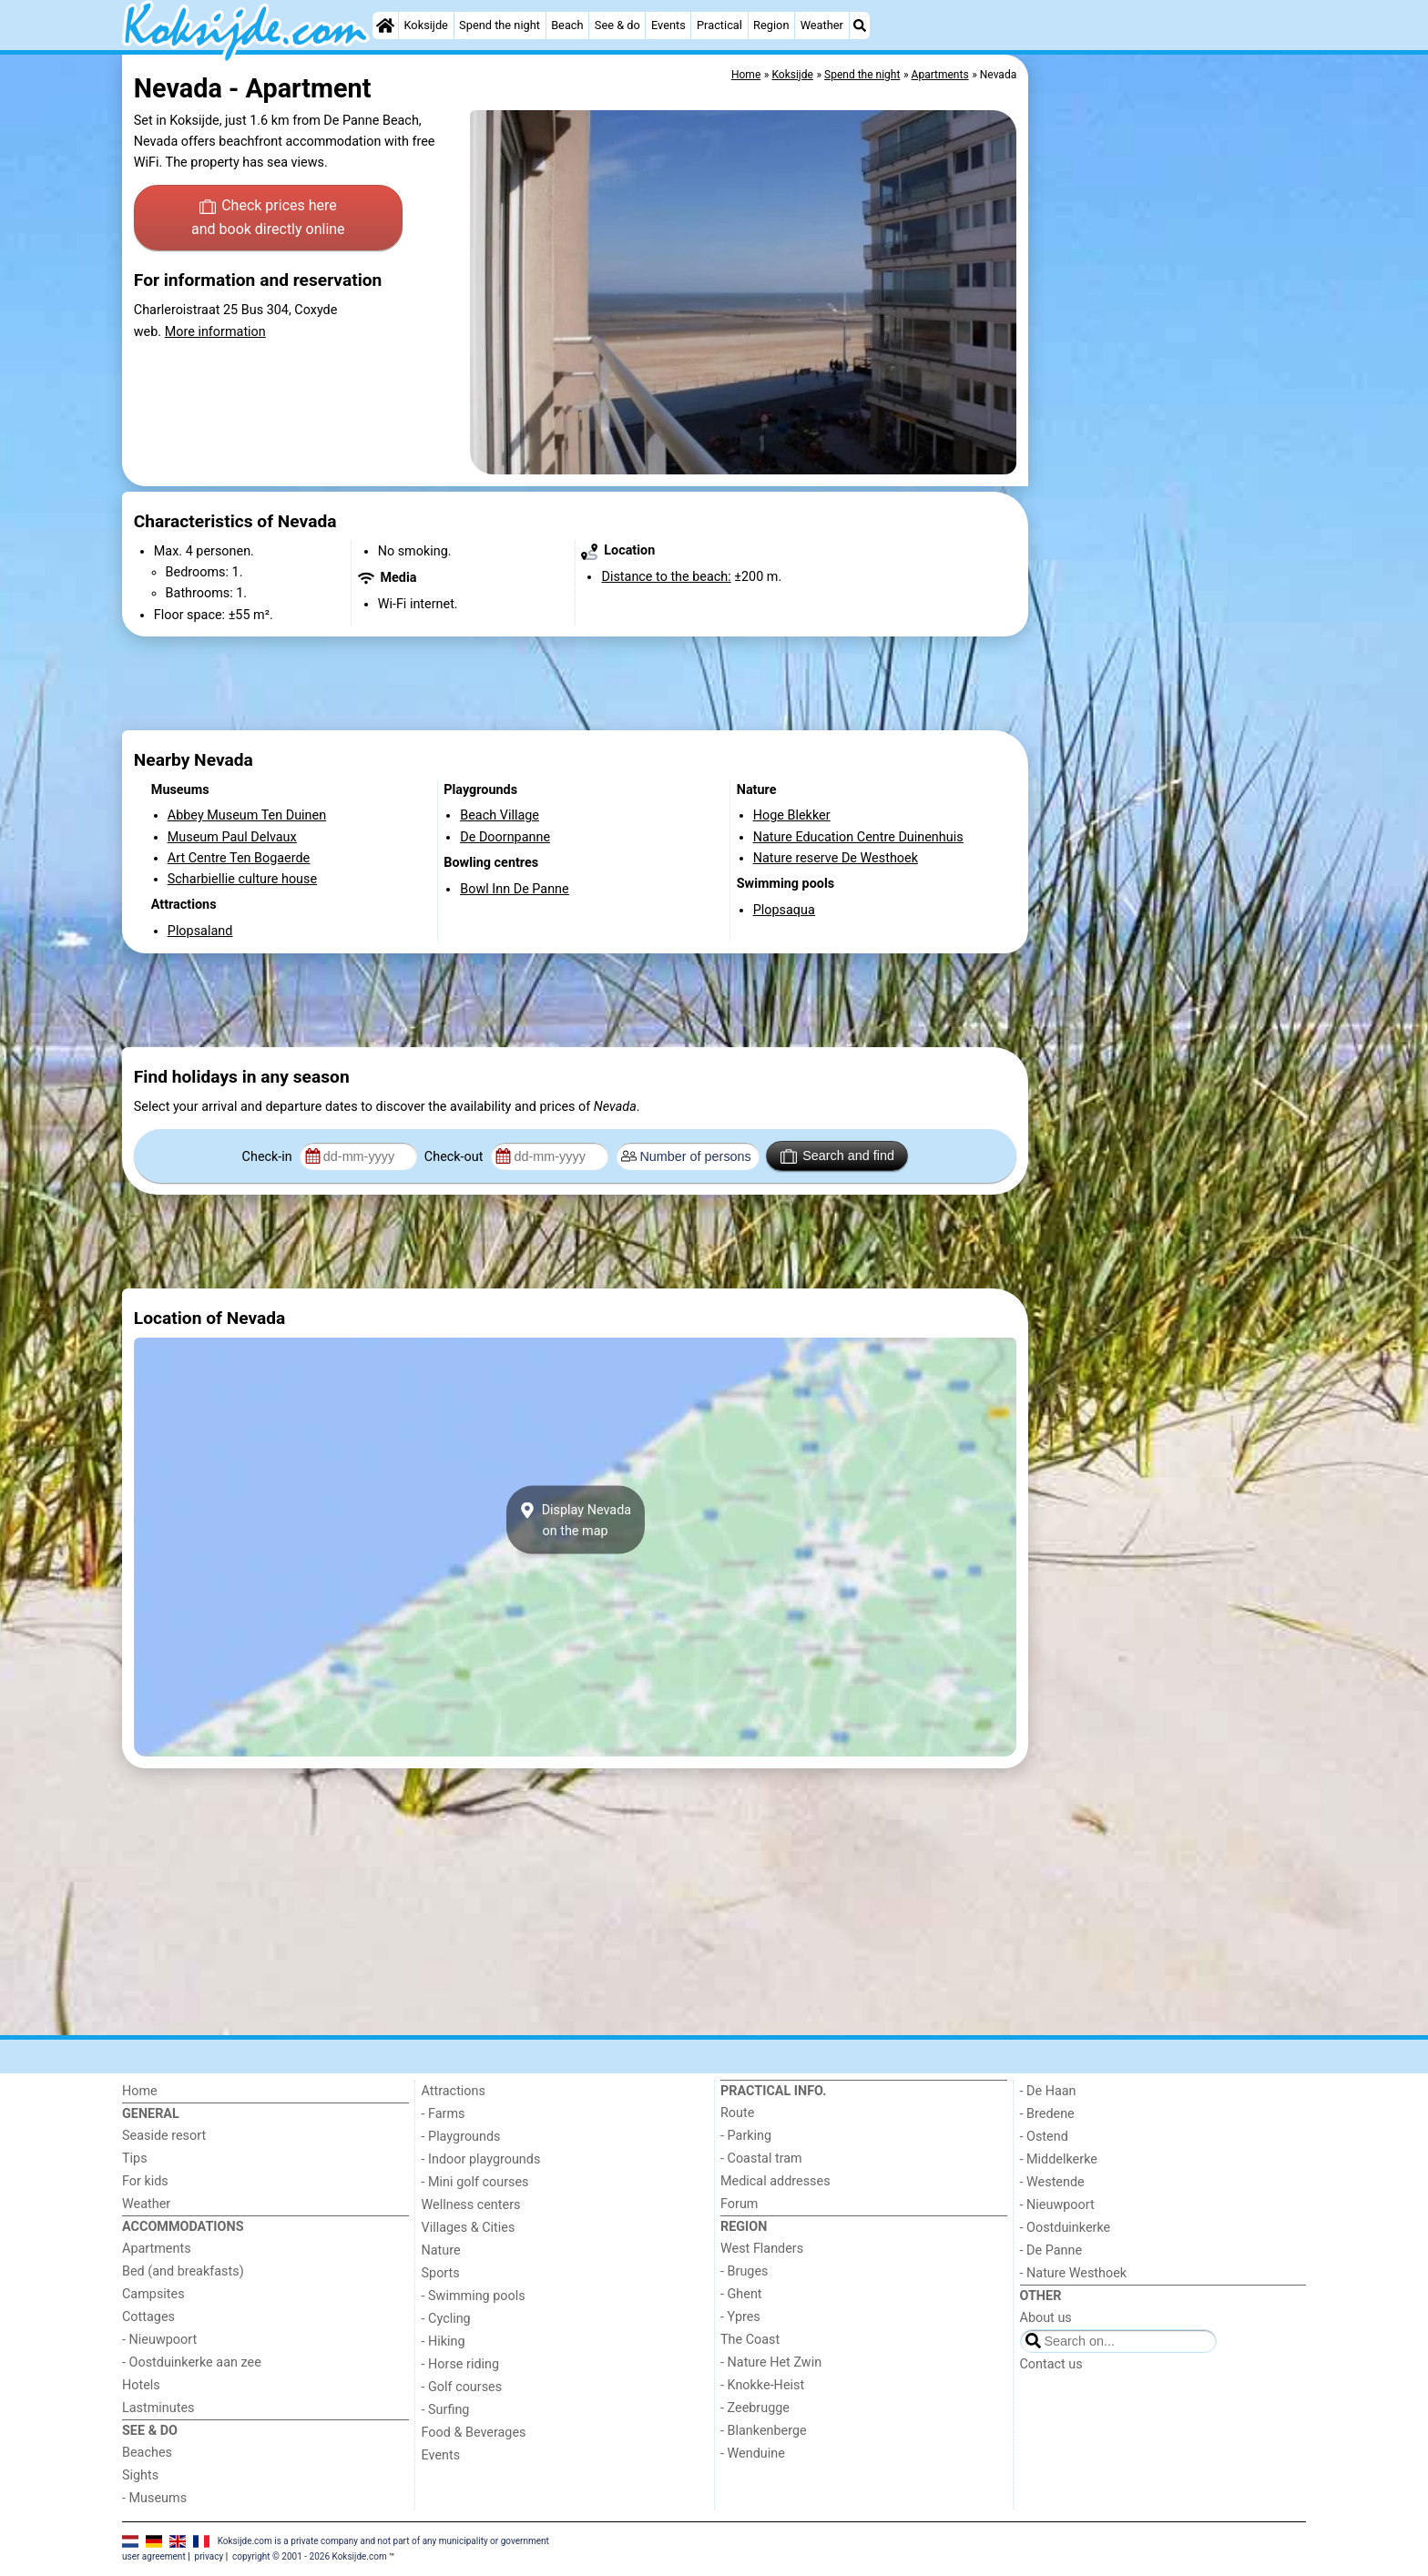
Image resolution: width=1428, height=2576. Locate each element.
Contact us (1051, 2364)
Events (668, 25)
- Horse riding (461, 2364)
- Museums (154, 2498)
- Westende (1052, 2182)
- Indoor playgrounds (481, 2159)
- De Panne (1051, 2250)
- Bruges (744, 2271)
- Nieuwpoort (159, 2339)
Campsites (153, 2294)
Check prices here (268, 218)
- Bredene (1047, 2114)
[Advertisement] (1169, 473)
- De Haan (1048, 2091)
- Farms (443, 2114)
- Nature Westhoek (1073, 2273)
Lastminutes (158, 2408)
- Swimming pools (473, 2296)
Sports (441, 2273)
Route (737, 2113)
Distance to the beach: (665, 577)
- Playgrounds (461, 2136)
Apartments (156, 2248)
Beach (567, 25)
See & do (617, 25)
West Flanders (761, 2248)
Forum (739, 2204)
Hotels (141, 2385)
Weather (822, 25)
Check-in (269, 1157)
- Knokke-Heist (762, 2385)
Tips (135, 2158)
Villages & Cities (468, 2227)
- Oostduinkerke (1065, 2227)
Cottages (148, 2317)
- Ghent (741, 2294)
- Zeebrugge (755, 2408)
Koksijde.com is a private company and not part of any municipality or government (383, 2541)
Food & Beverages (474, 2432)
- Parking (745, 2135)
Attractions (453, 2091)
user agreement (154, 2556)
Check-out (455, 1157)
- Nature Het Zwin (770, 2362)
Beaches (147, 2452)
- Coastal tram (761, 2158)
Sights (140, 2475)
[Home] (385, 25)
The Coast (750, 2339)
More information (215, 332)
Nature (441, 2250)
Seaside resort (164, 2135)
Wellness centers (471, 2205)
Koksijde (425, 25)
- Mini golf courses (475, 2182)
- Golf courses (462, 2387)
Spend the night (499, 25)
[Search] (860, 25)
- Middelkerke (1058, 2159)
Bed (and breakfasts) (183, 2271)
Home (140, 2091)
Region (771, 25)
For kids (145, 2181)
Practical (719, 25)
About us (1046, 2318)
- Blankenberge (763, 2431)
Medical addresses (775, 2181)
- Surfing (446, 2410)
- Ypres (740, 2317)
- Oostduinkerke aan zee (191, 2362)
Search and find (837, 1156)
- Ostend (1044, 2136)
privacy (209, 2556)
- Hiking (443, 2341)
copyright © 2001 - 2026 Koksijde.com (309, 2556)
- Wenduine (752, 2453)
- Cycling (446, 2319)
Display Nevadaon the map (575, 1520)
